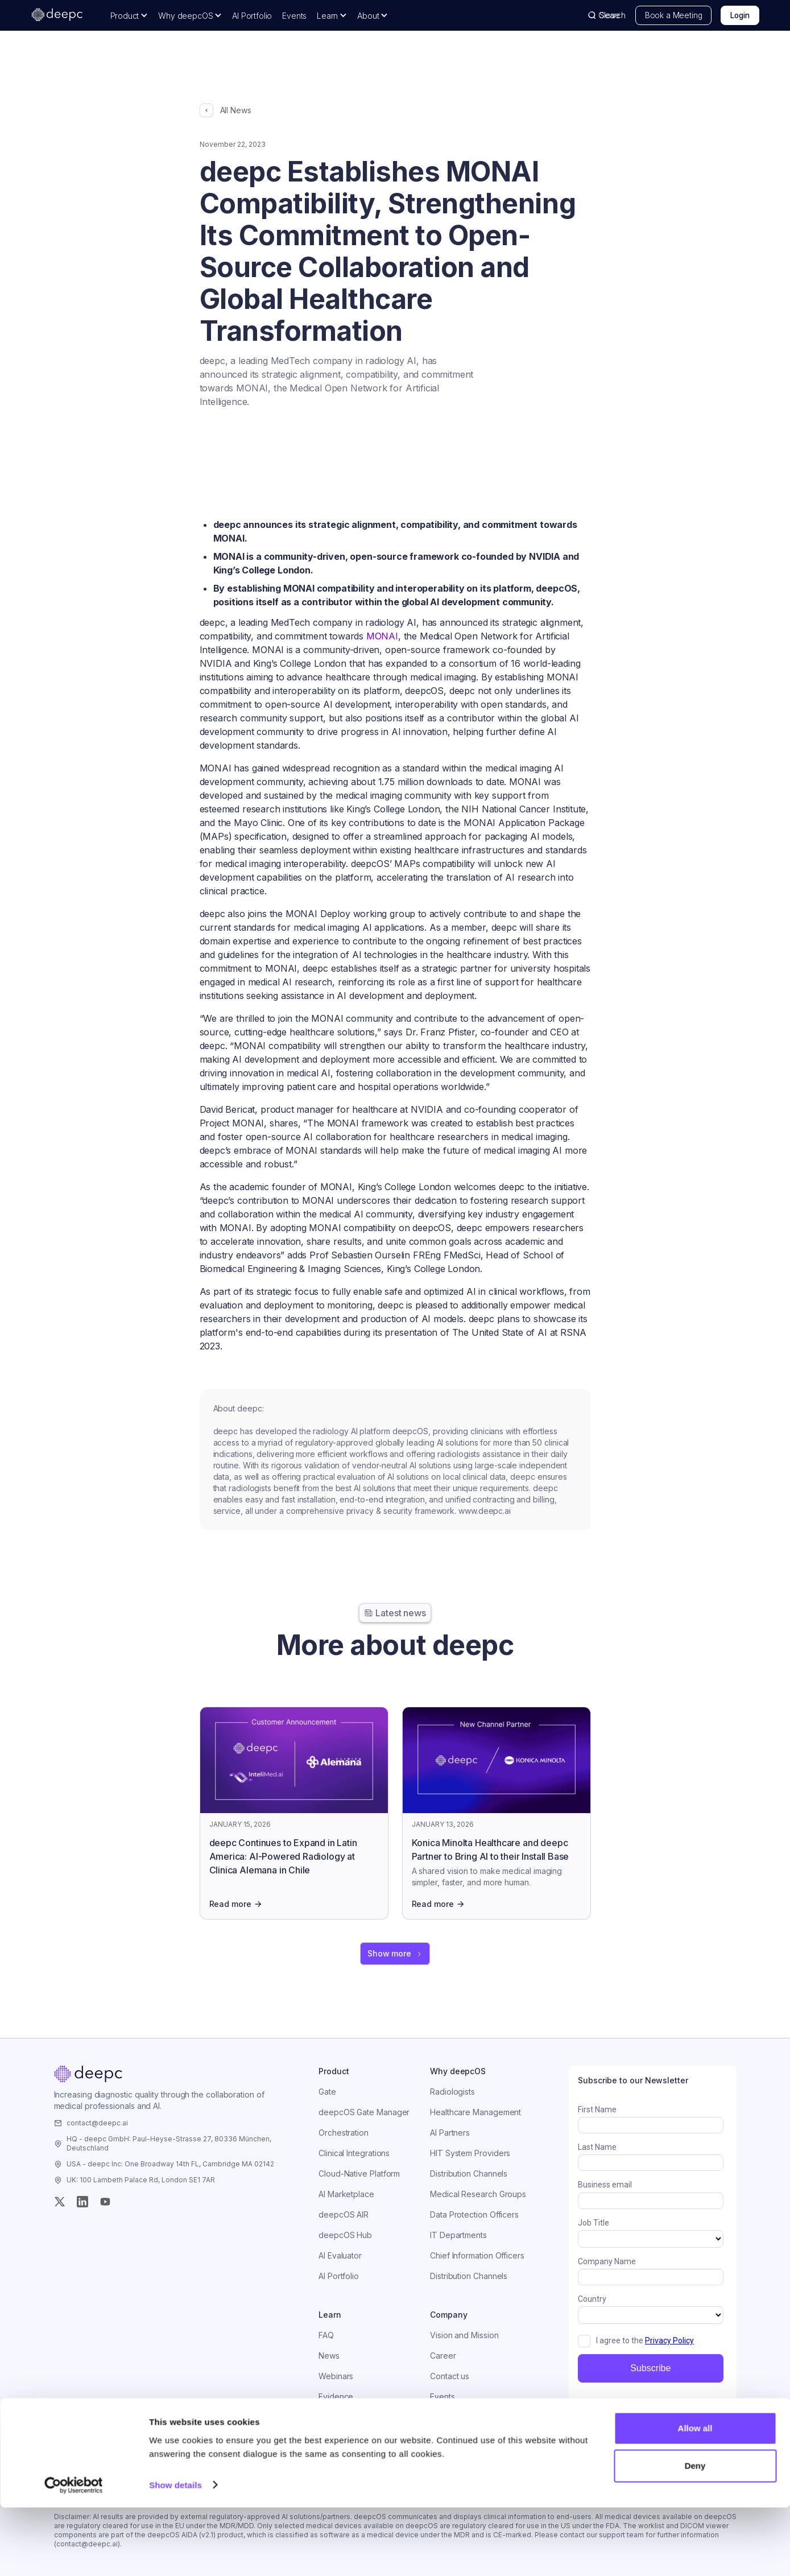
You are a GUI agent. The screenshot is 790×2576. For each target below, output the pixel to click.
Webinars (336, 2376)
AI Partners (450, 2132)
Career (443, 2355)
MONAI (382, 636)
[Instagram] (82, 2201)
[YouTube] (105, 2201)
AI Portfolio (252, 15)
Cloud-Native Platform (359, 2173)
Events (294, 15)
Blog (327, 2417)
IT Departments (458, 2235)
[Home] (88, 2074)
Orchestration (344, 2132)
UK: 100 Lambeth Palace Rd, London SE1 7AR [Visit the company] (141, 2179)
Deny (695, 2534)
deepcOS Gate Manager (364, 2112)
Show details (175, 2553)
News (329, 2355)
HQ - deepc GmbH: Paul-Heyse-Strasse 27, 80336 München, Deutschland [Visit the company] (169, 2143)
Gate (327, 2091)
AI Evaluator (340, 2255)
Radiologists (452, 2091)
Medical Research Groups (478, 2194)
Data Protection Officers (474, 2214)
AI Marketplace (346, 2194)
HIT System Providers (470, 2153)
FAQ (326, 2335)
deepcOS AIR (344, 2214)
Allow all (695, 2497)
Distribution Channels (468, 2173)
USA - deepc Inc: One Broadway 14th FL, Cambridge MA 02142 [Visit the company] (170, 2164)
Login (739, 15)
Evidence (336, 2396)
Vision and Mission (464, 2335)
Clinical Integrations (354, 2153)
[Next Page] (395, 1953)
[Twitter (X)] (59, 2201)
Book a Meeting (673, 15)
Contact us (449, 2376)
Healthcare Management (475, 2112)
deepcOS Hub (345, 2235)
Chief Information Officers (477, 2255)
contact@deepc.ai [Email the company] (97, 2123)
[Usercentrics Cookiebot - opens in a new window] (73, 2553)
